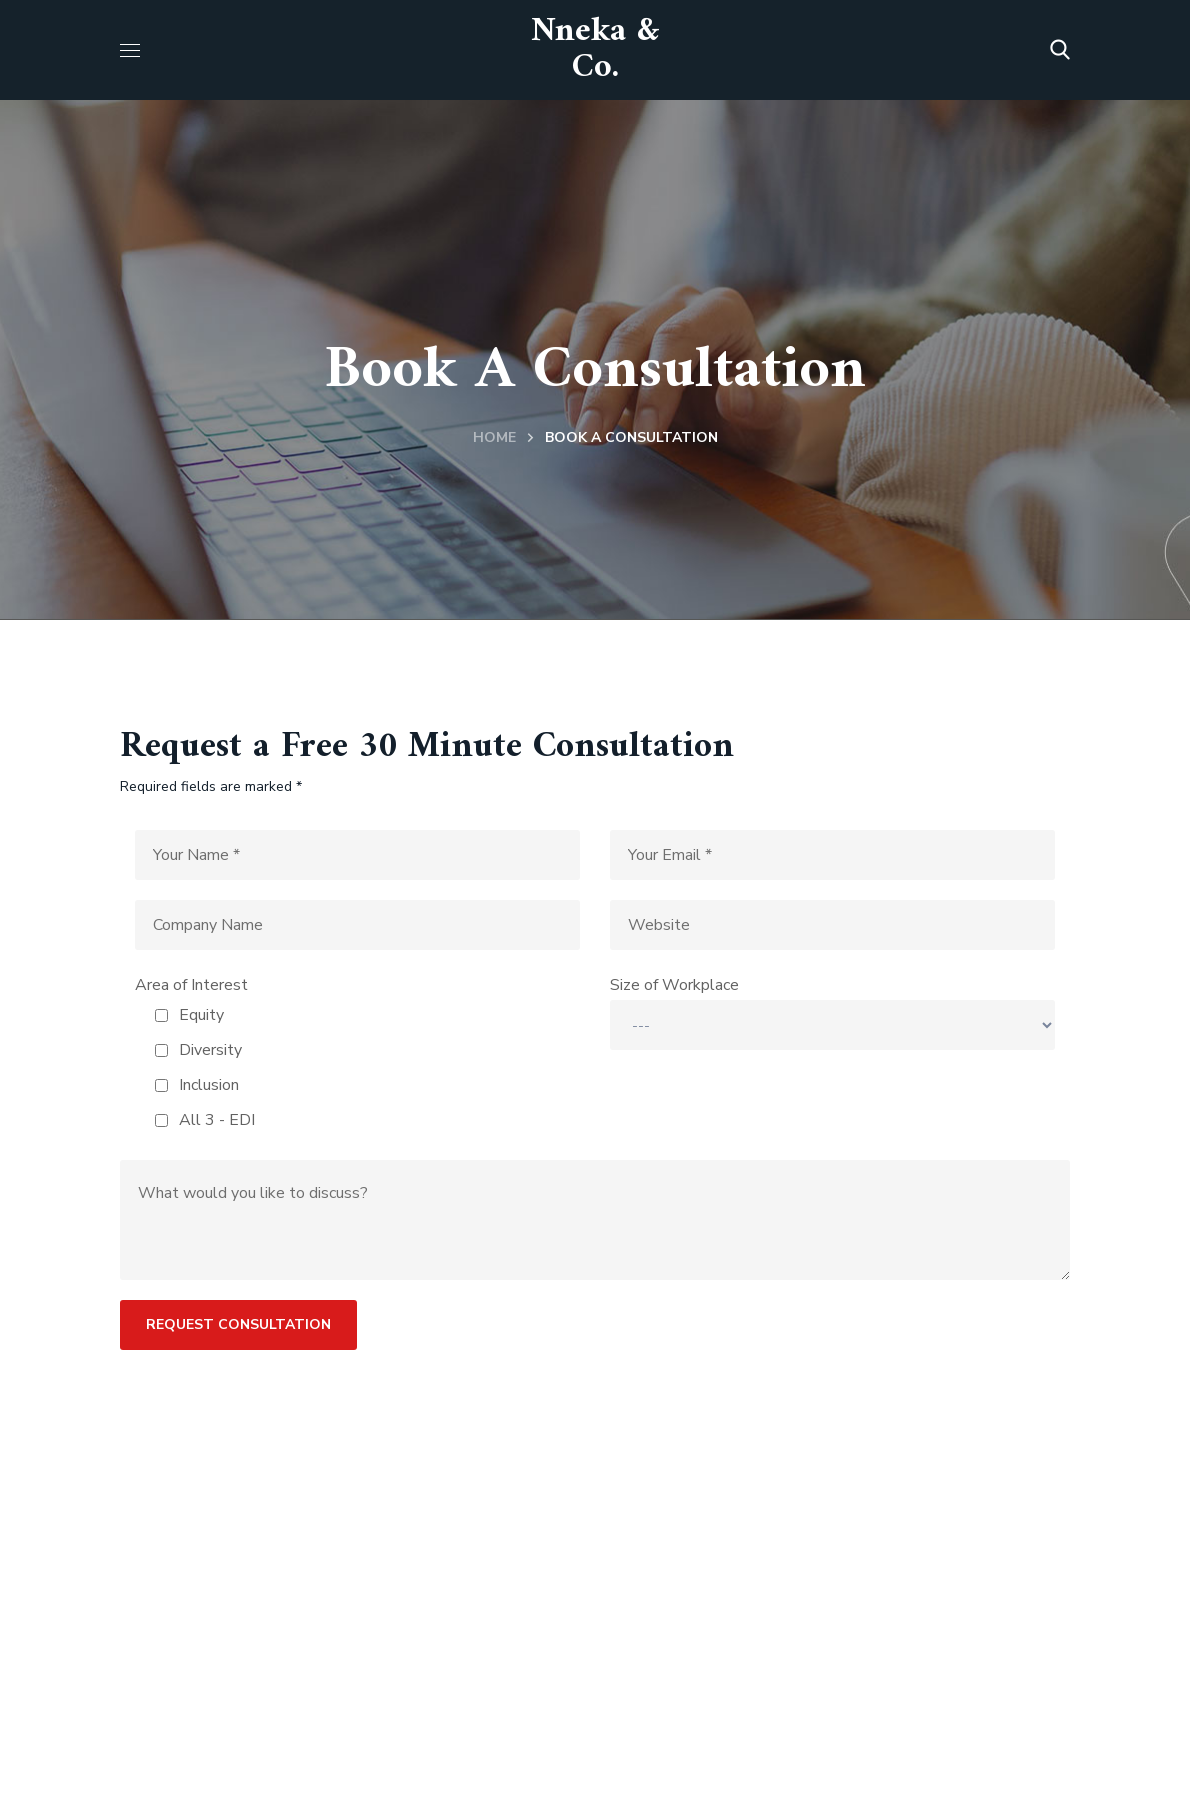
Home (494, 437)
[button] (1060, 50)
